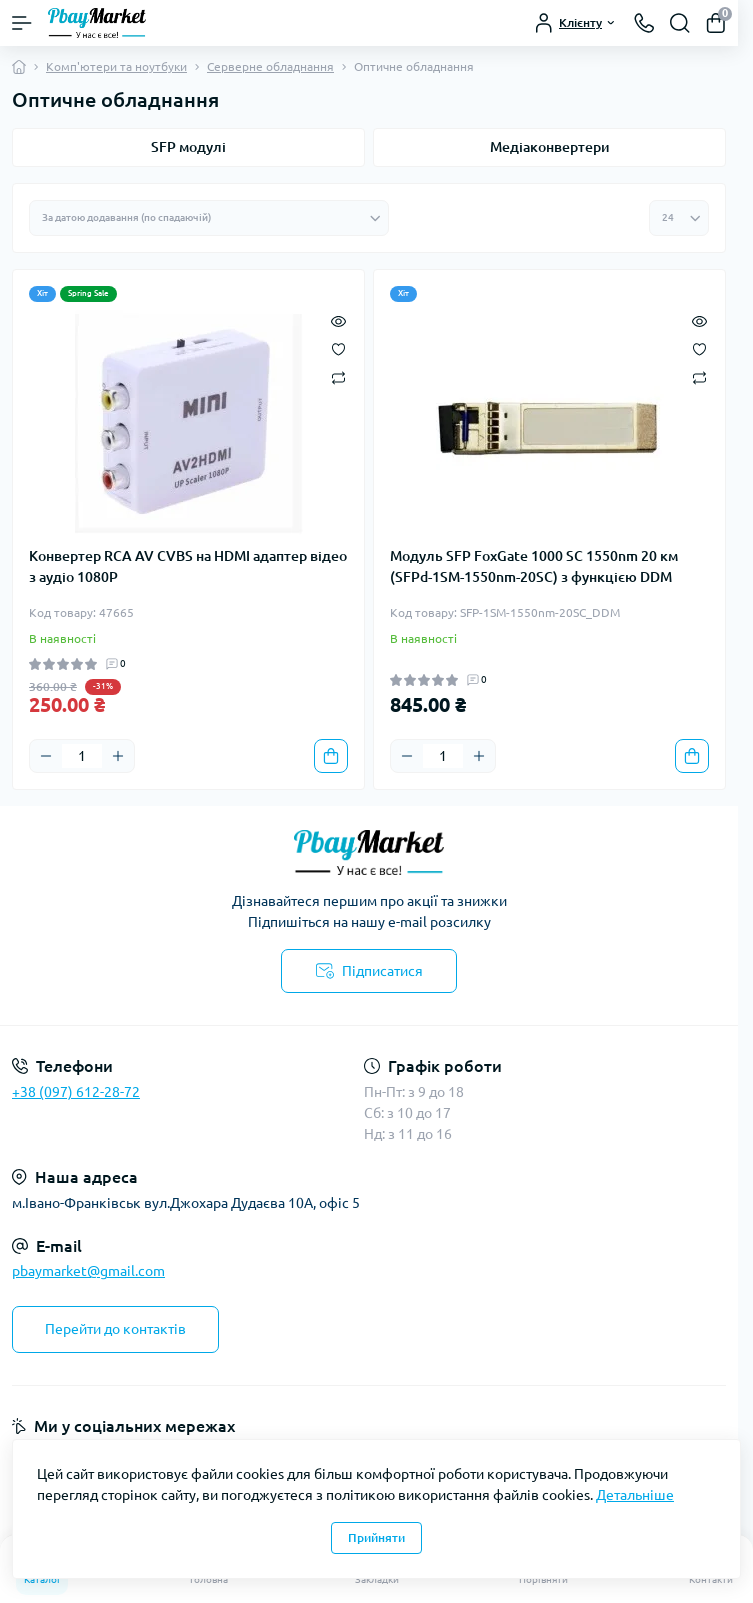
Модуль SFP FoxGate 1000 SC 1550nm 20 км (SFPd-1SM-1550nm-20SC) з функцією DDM (534, 566)
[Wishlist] (338, 348)
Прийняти (376, 1537)
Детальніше (635, 1495)
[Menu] (22, 23)
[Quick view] (338, 320)
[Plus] (118, 756)
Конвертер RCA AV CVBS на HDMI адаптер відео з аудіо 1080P (188, 566)
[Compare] (338, 376)
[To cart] (331, 756)
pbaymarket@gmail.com (88, 1271)
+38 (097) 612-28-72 (76, 1092)
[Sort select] (209, 218)
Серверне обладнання (270, 66)
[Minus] (46, 756)
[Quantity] (82, 756)
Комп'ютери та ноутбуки (116, 66)
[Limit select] (679, 218)
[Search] (680, 23)
